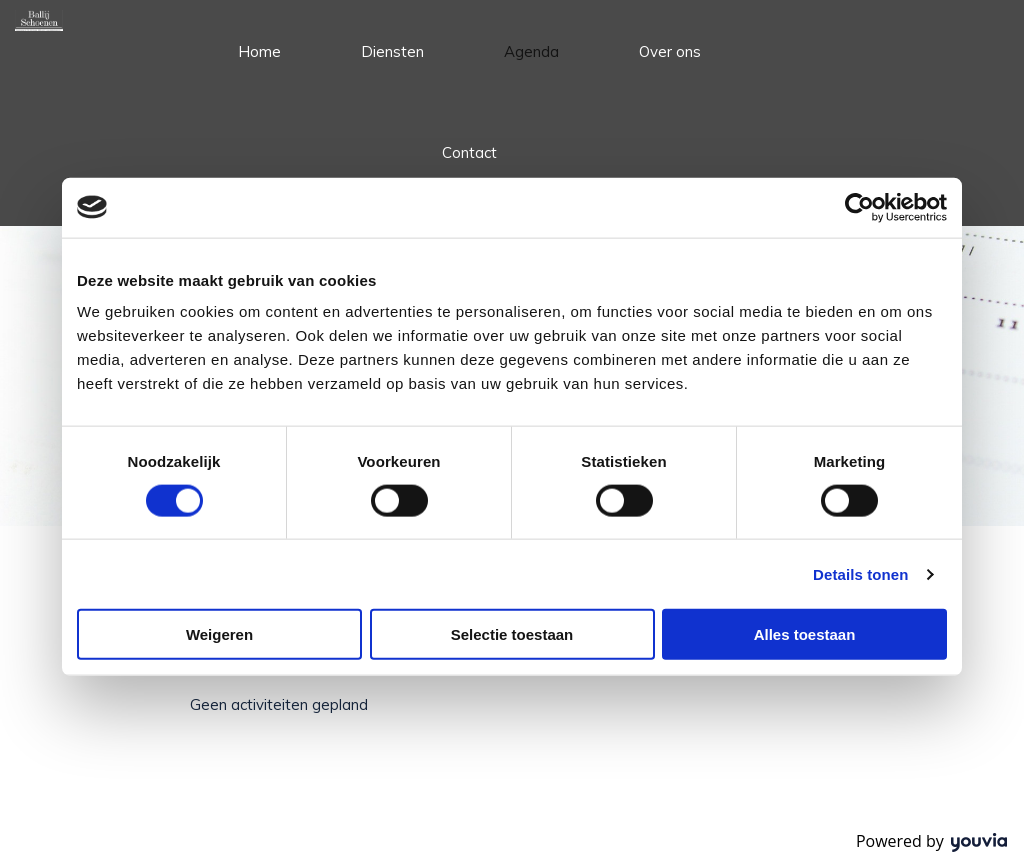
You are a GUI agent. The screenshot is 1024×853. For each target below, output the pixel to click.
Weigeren (219, 634)
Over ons (670, 51)
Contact (469, 152)
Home (259, 51)
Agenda (531, 51)
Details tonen (860, 573)
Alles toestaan (805, 634)
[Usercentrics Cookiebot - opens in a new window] (859, 207)
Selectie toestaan (512, 634)
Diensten (392, 51)
